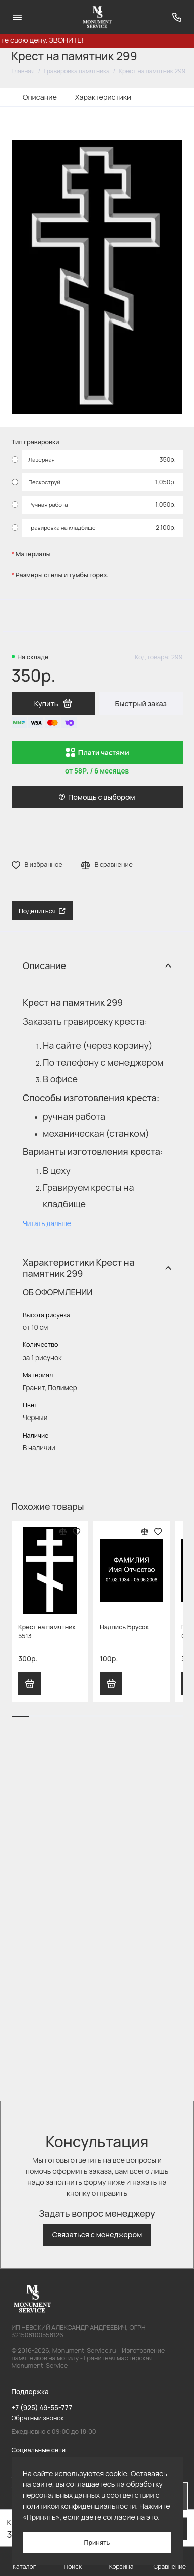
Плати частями (97, 752)
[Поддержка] (177, 17)
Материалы (33, 554)
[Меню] (17, 17)
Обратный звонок (38, 2418)
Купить (29, 1683)
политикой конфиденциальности (79, 2506)
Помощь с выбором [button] (97, 797)
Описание (40, 97)
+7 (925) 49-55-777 (42, 2407)
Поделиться (42, 911)
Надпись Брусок (124, 1627)
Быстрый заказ (141, 704)
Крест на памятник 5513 (47, 1631)
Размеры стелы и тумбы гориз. (62, 575)
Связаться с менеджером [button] (97, 2234)
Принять (97, 2542)
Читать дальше (47, 1223)
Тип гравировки (35, 442)
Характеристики (103, 97)
